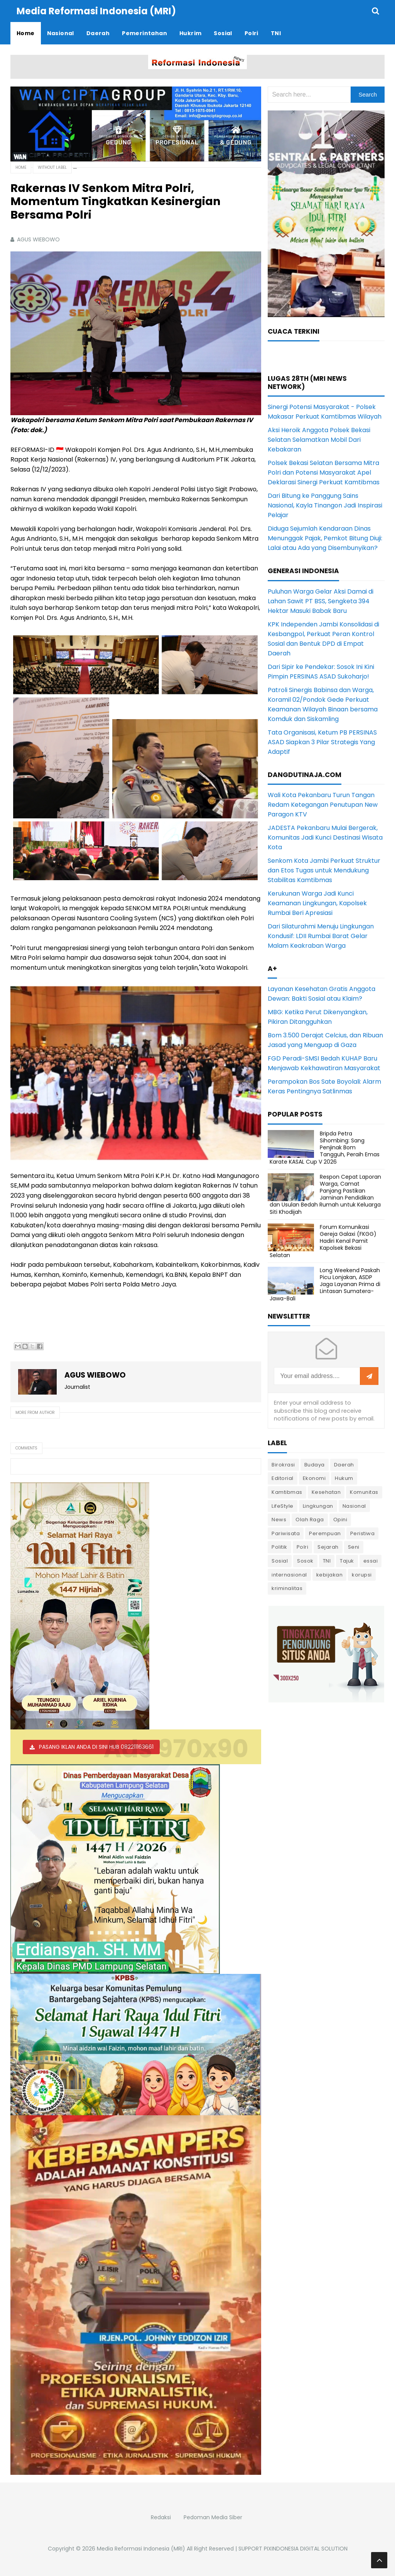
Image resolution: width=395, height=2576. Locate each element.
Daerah (344, 1464)
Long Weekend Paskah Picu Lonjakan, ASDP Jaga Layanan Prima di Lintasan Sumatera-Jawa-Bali (325, 1284)
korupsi (362, 1574)
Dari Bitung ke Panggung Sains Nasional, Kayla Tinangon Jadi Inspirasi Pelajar (325, 505)
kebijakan (329, 1574)
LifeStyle (283, 1506)
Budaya (314, 1464)
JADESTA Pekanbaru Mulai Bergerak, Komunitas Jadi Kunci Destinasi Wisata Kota (325, 837)
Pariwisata (286, 1533)
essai (370, 1561)
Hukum (344, 1478)
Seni (354, 1547)
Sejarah (328, 1547)
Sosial (280, 1561)
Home (20, 167)
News (279, 1519)
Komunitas (364, 1492)
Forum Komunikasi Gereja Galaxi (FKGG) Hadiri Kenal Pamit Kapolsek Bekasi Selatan (323, 1241)
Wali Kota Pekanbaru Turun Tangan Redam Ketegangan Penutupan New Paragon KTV (323, 805)
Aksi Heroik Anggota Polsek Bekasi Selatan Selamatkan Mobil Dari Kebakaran (319, 440)
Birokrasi (283, 1464)
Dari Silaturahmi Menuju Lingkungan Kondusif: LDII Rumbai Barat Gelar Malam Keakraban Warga (321, 936)
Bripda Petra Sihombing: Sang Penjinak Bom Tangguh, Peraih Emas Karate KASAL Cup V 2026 (325, 1148)
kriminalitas (287, 1588)
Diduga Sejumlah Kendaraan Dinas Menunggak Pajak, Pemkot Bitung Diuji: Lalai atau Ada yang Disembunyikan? (325, 538)
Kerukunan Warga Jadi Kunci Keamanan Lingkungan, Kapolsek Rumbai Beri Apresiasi (317, 903)
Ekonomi (314, 1478)
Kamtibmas (287, 1492)
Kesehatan (326, 1492)
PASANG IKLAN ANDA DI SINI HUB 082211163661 (96, 1747)
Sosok (305, 1561)
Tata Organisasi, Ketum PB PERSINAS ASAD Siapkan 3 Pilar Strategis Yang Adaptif (322, 742)
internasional (289, 1574)
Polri (303, 1547)
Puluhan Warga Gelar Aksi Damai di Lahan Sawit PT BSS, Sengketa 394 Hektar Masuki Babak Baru (320, 601)
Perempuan (325, 1533)
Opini (340, 1519)
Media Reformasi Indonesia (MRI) (141, 2548)
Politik (279, 1547)
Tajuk (347, 1561)
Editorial (283, 1478)
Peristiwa (362, 1533)
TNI (327, 1561)
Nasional (354, 1506)
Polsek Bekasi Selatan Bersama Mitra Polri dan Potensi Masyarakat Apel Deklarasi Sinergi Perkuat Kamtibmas (324, 472)
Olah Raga (309, 1519)
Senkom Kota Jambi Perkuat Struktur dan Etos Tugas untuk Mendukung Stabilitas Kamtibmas (324, 870)
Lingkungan (318, 1506)
